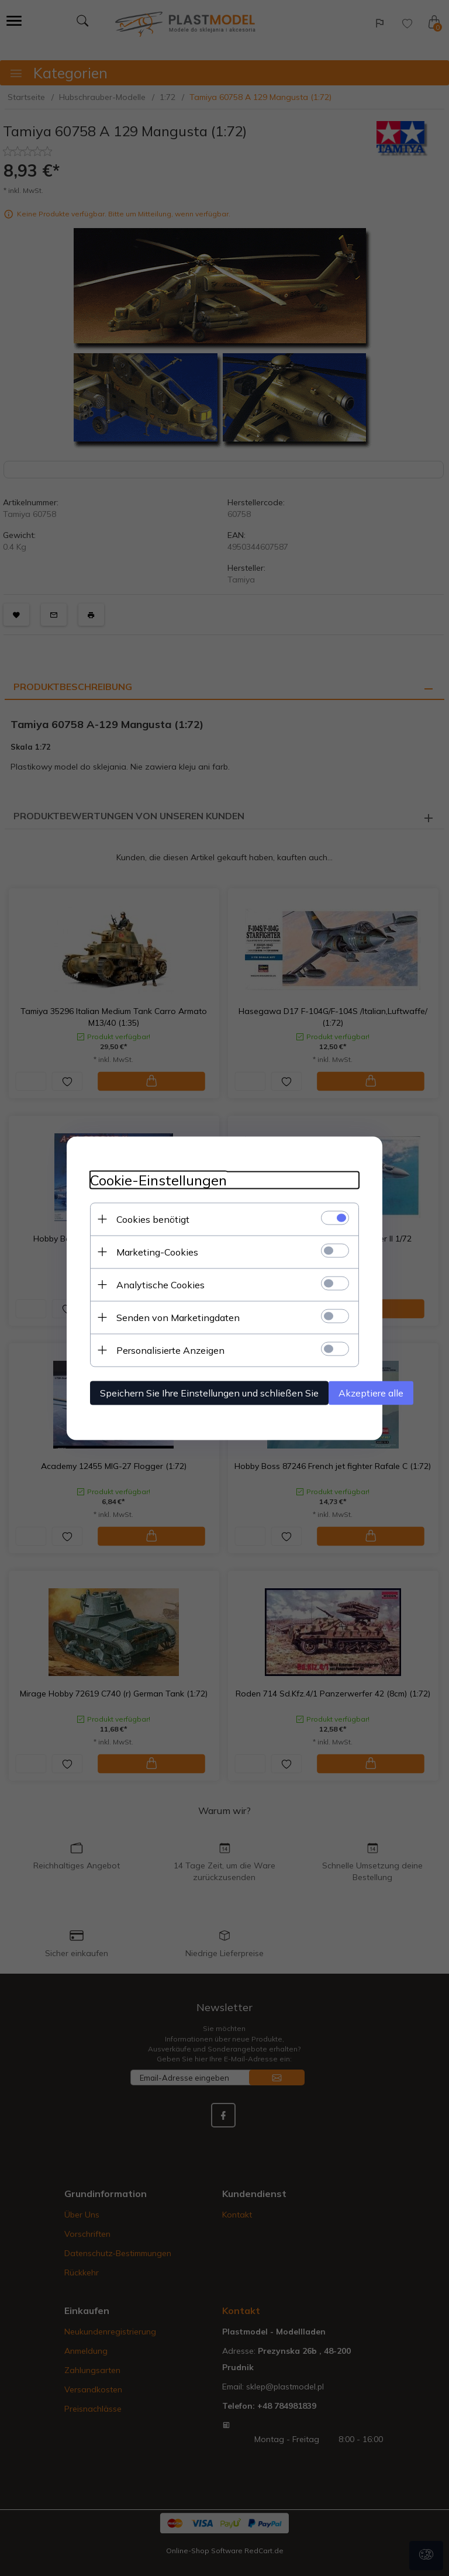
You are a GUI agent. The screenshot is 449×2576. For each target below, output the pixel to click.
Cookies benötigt (152, 1219)
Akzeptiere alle (371, 1392)
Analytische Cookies (160, 1284)
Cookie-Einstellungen (158, 1179)
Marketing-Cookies (157, 1251)
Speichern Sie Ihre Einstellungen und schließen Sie (209, 1392)
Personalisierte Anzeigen (170, 1350)
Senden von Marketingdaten (178, 1317)
